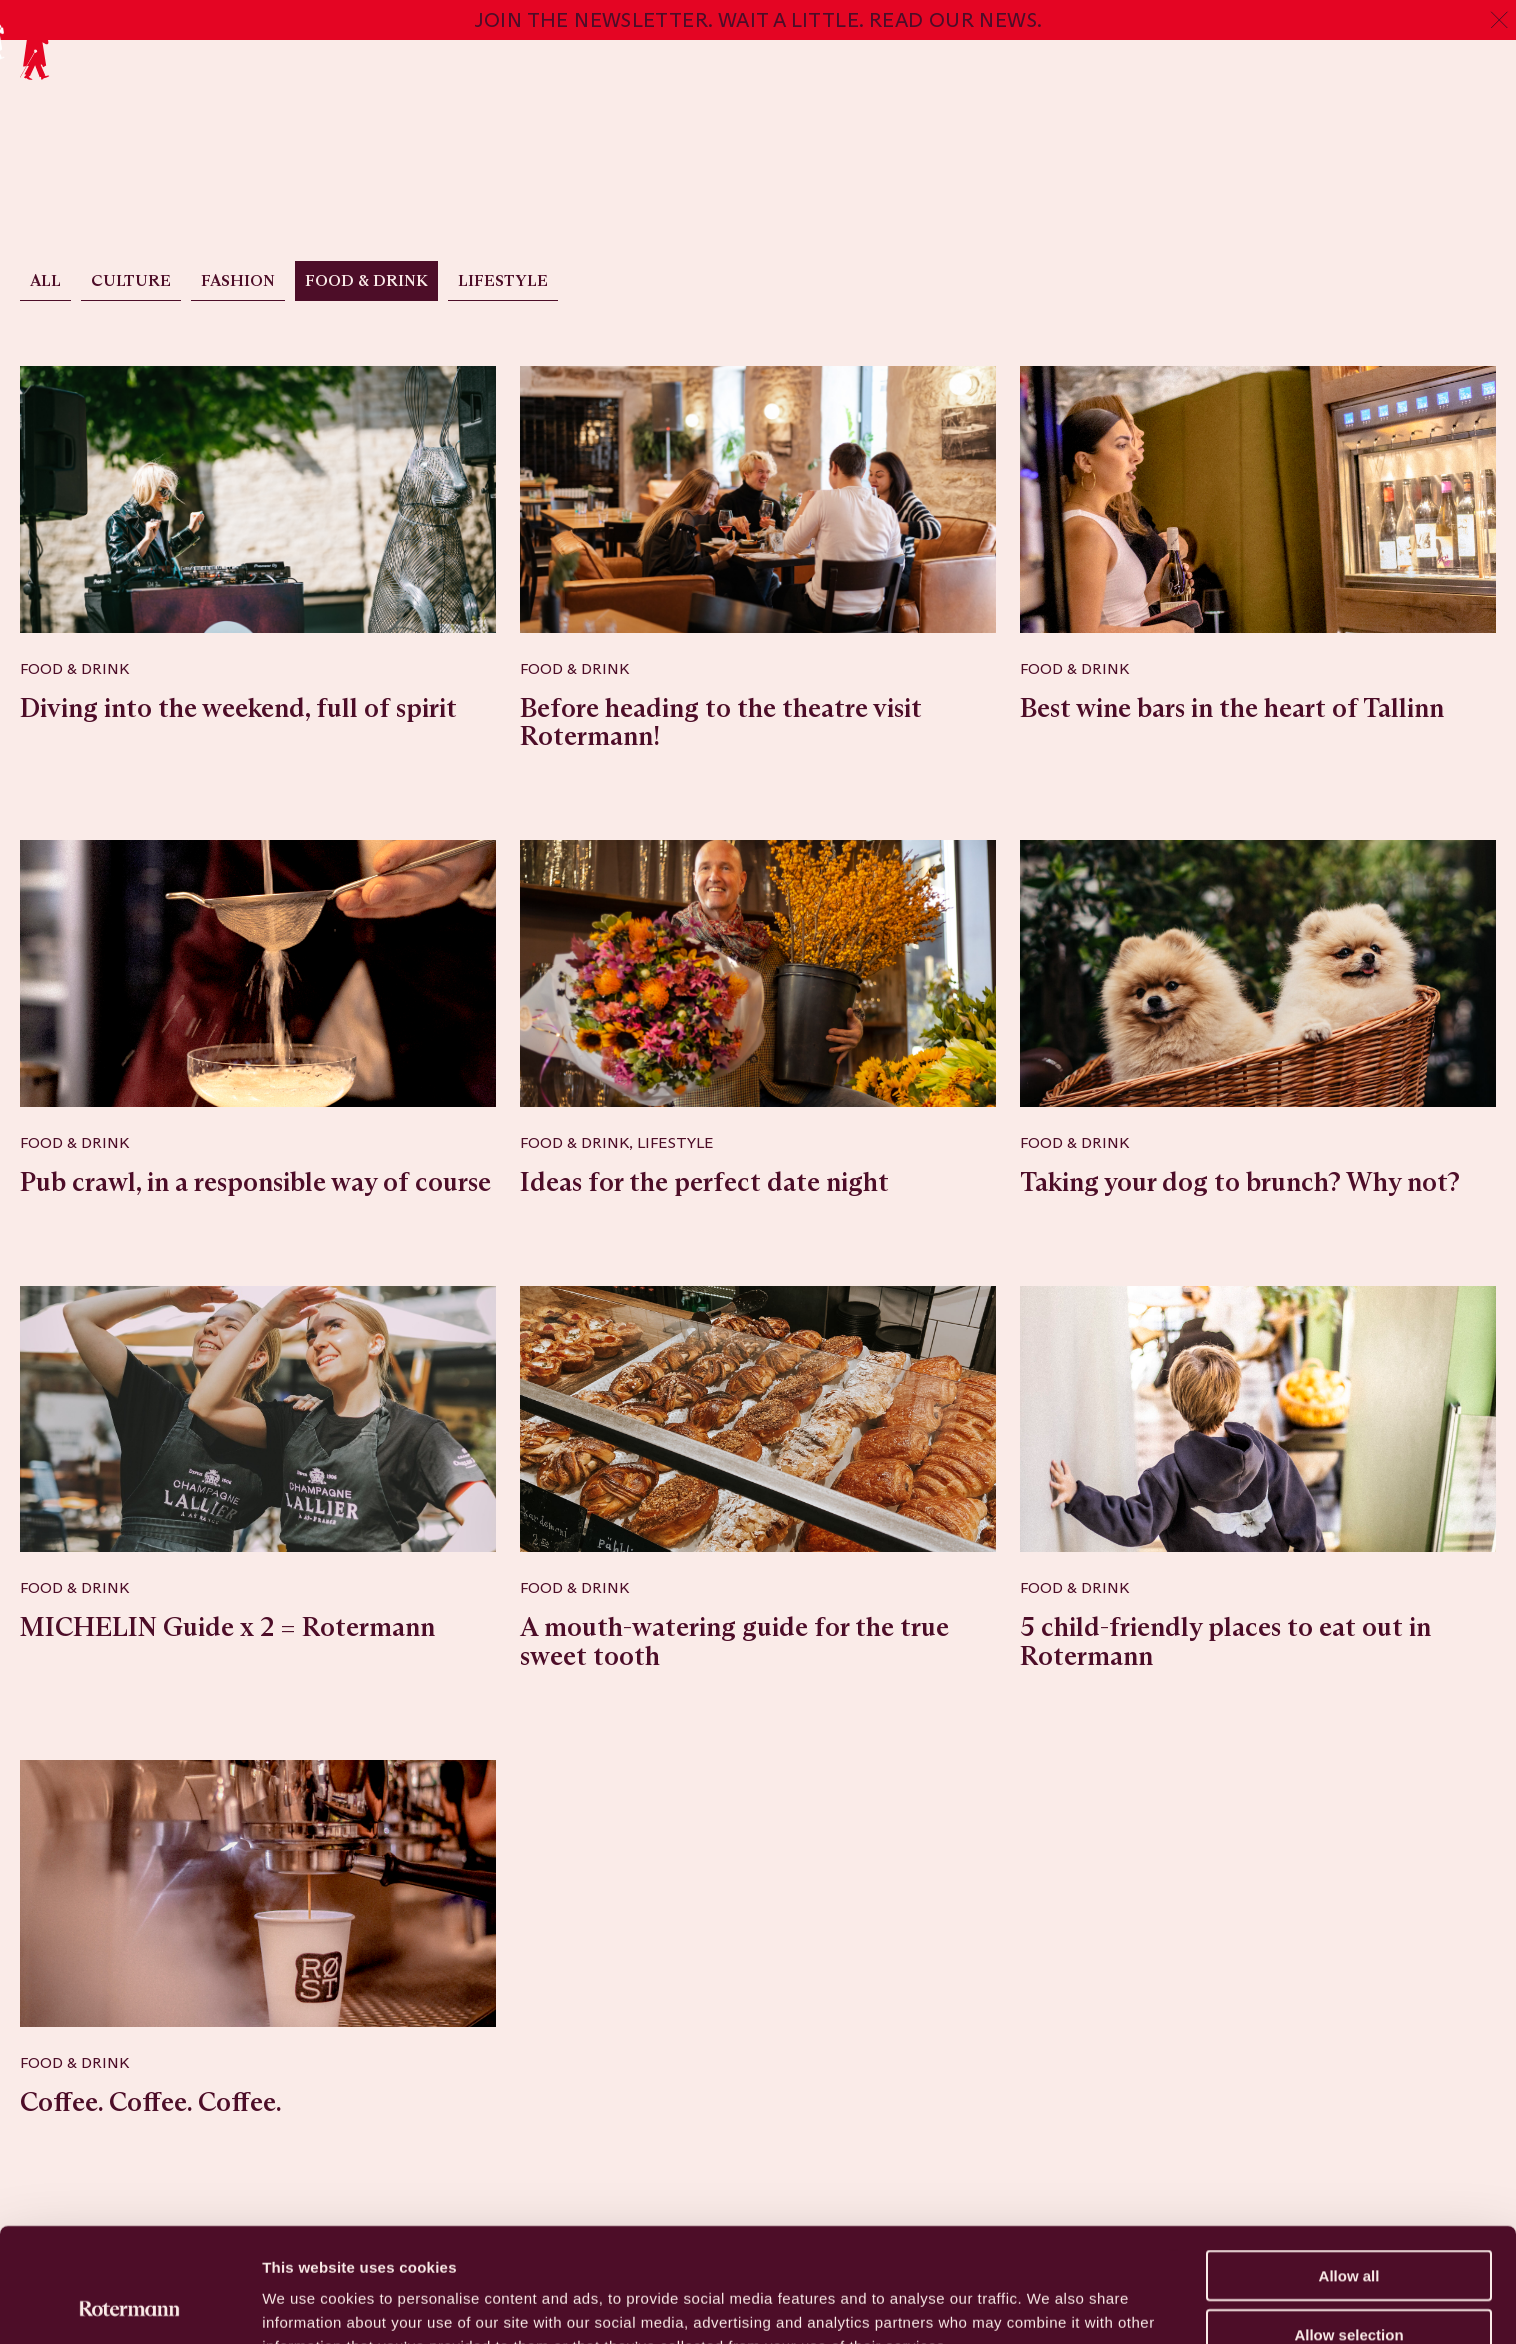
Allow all (1349, 2168)
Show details (1049, 2304)
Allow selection (1348, 2227)
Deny (1349, 2285)
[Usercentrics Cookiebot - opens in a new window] (129, 2305)
